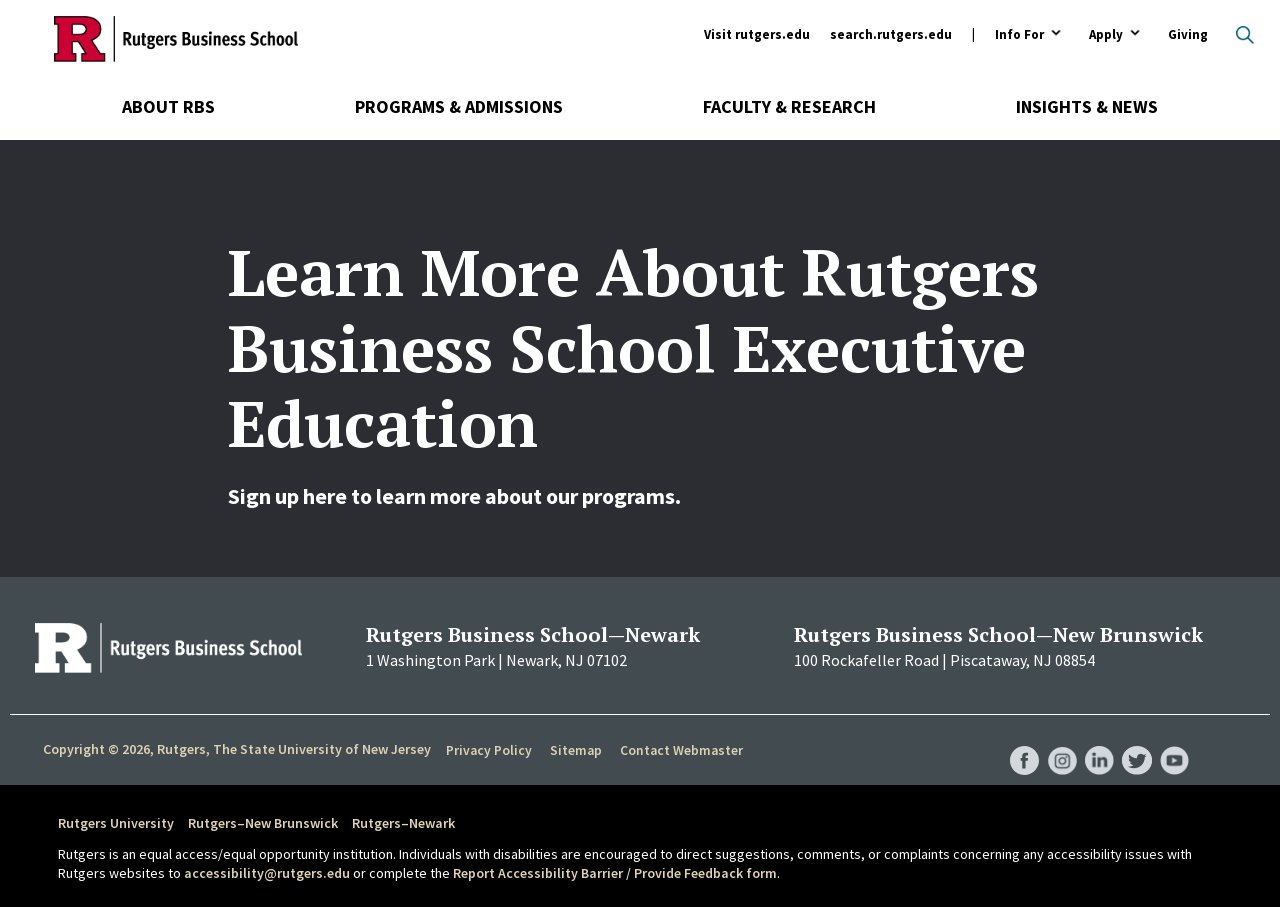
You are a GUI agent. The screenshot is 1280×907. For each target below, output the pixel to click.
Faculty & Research (789, 106)
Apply (1106, 35)
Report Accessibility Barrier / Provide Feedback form (615, 873)
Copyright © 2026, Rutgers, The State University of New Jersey (237, 749)
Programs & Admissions (459, 106)
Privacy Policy (488, 750)
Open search (1245, 35)
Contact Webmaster (679, 750)
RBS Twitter (1136, 740)
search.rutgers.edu (891, 34)
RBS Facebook (1022, 740)
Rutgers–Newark (403, 823)
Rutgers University (116, 823)
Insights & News (1087, 106)
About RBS (168, 106)
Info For (1019, 35)
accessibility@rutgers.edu (267, 873)
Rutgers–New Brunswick (263, 823)
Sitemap (574, 750)
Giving (1188, 34)
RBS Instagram (1060, 740)
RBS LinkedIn (1098, 740)
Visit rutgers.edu (757, 34)
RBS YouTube (1174, 740)
